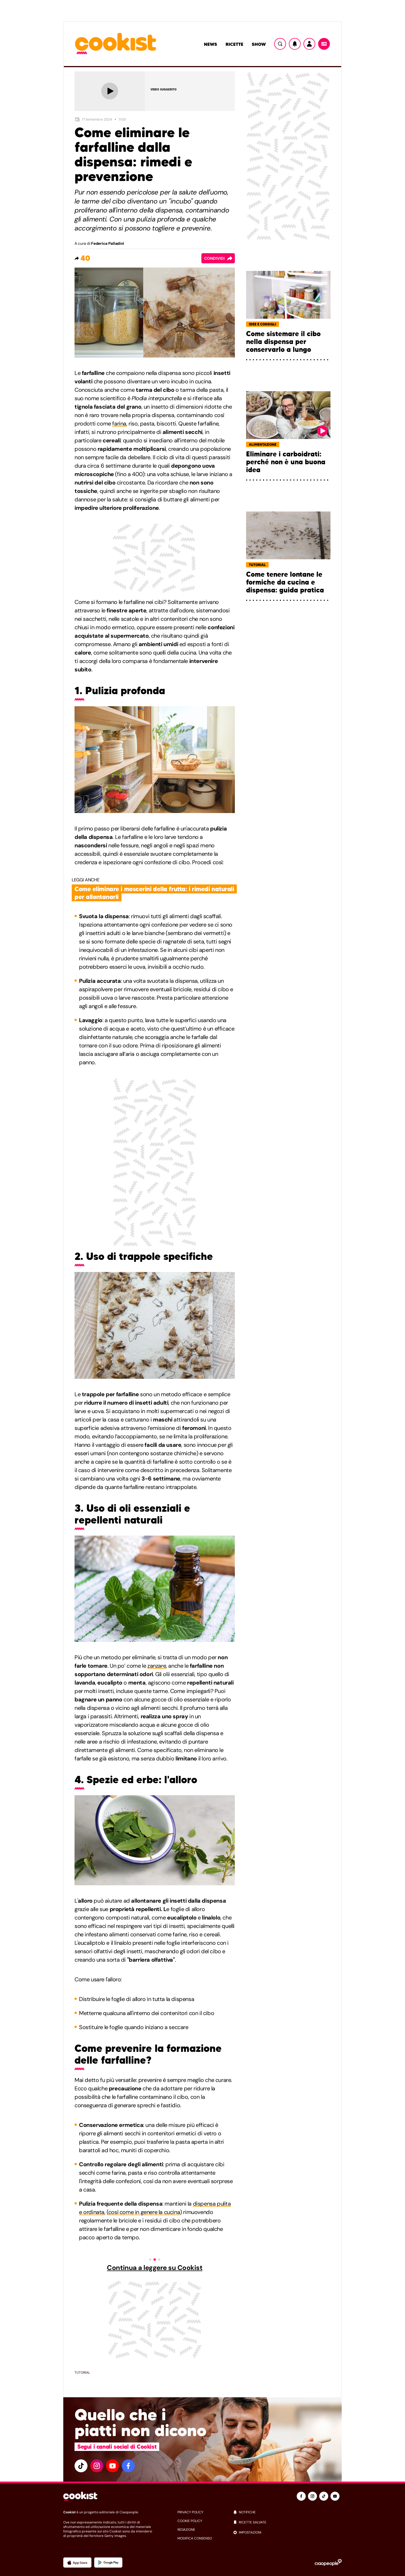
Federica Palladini (107, 243)
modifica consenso (194, 2538)
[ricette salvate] (287, 2522)
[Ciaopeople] (328, 2562)
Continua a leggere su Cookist (154, 2267)
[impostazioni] (287, 2532)
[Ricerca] (280, 44)
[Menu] (324, 44)
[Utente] (309, 44)
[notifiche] (287, 2512)
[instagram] (96, 2465)
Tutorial (82, 2372)
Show (259, 44)
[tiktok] (81, 2465)
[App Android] (108, 2562)
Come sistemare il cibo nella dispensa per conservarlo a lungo (283, 342)
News (210, 44)
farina (119, 423)
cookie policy (189, 2521)
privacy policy (190, 2512)
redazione (186, 2529)
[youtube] (112, 2465)
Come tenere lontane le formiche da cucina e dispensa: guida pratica (285, 582)
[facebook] (128, 2465)
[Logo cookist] (115, 44)
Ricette (234, 44)
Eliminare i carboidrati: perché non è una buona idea (285, 462)
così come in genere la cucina (144, 2212)
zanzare (156, 1665)
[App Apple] (77, 2562)
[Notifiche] (295, 44)
